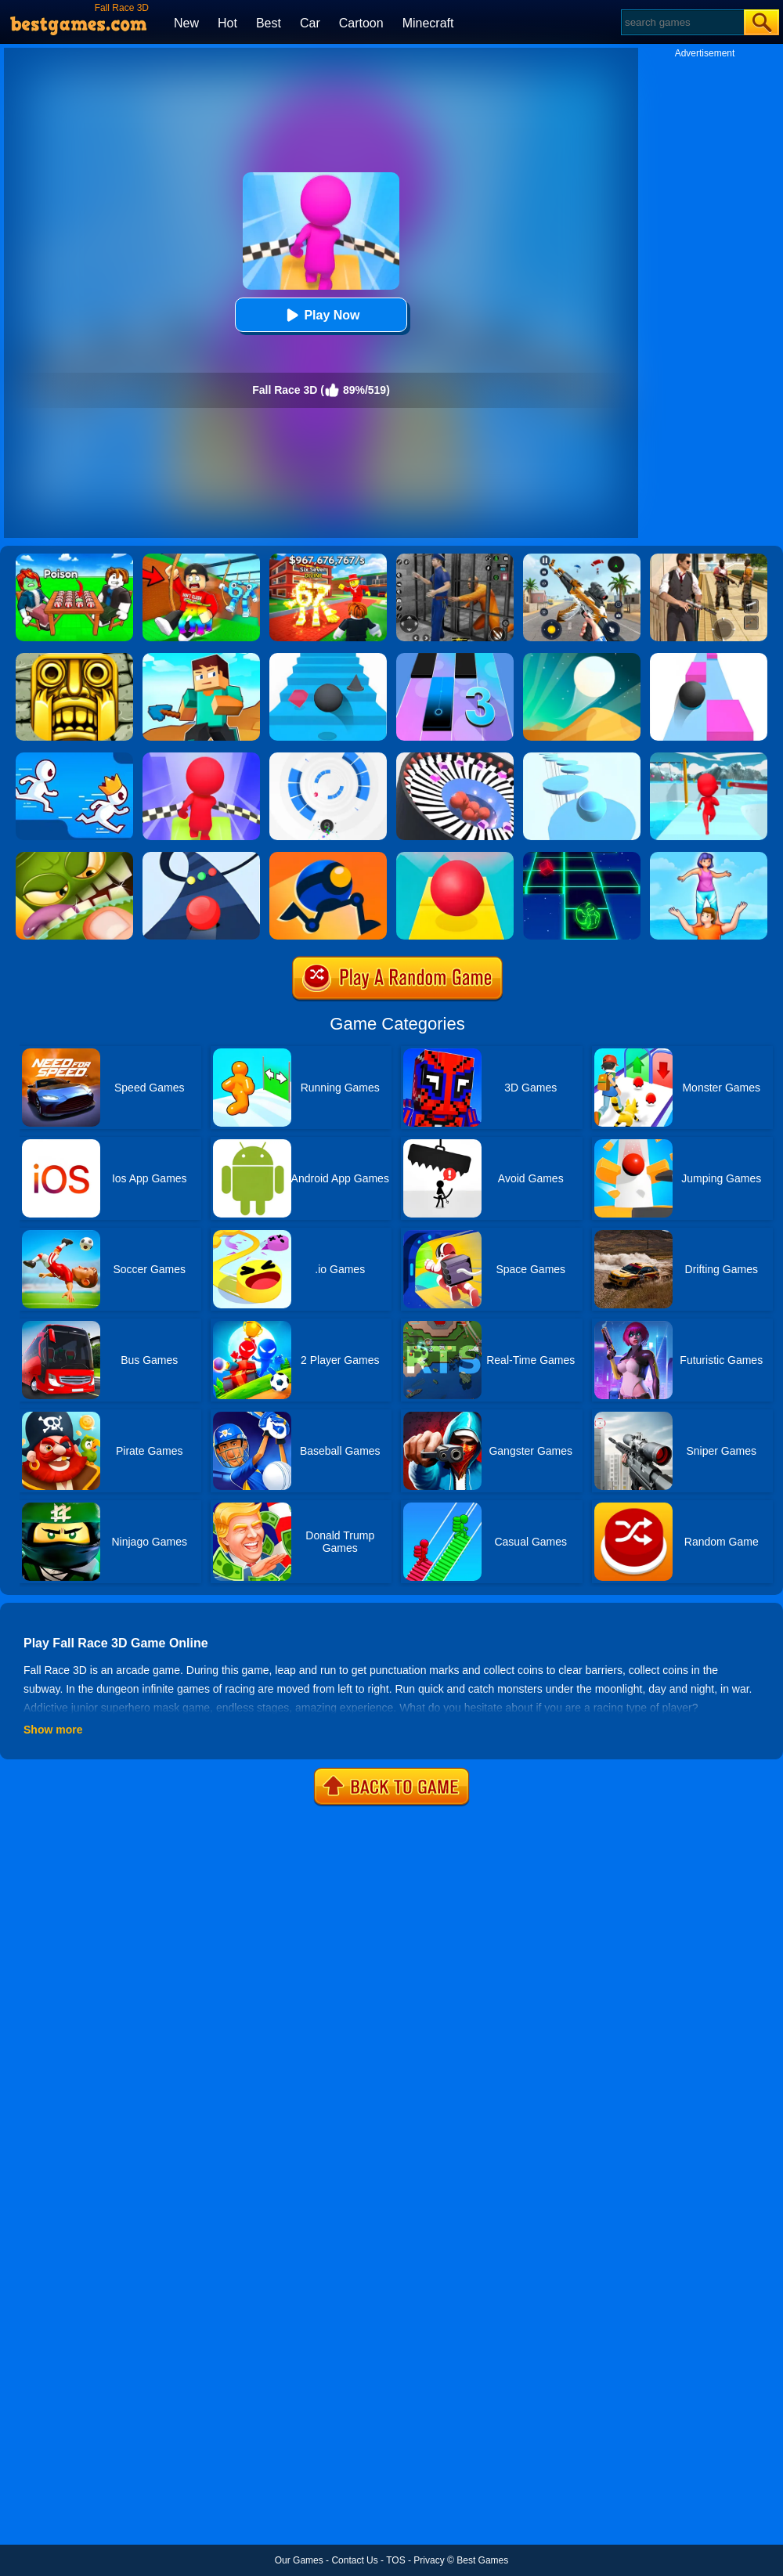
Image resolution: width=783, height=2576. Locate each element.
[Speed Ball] (708, 658)
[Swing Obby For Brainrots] (201, 559)
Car (310, 23)
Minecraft (428, 23)
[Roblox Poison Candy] (74, 559)
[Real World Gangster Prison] (455, 559)
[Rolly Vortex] (328, 757)
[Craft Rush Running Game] (201, 658)
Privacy (428, 2560)
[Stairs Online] (328, 658)
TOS (395, 2560)
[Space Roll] (581, 857)
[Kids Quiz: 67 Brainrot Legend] (328, 559)
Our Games (299, 2560)
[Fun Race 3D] (708, 757)
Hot (227, 23)
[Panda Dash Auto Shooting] (581, 559)
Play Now (320, 315)
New (186, 23)
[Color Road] (201, 857)
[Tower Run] (708, 857)
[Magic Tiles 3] (455, 658)
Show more (52, 1729)
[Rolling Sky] (455, 857)
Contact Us (354, 2560)
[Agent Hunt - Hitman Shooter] (708, 559)
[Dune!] (581, 658)
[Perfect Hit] (455, 757)
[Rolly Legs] (328, 857)
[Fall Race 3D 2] (201, 757)
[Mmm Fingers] (74, 857)
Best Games (482, 2560)
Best (268, 23)
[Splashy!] (581, 757)
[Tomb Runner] (74, 658)
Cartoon (361, 23)
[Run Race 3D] (74, 757)
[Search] (681, 22)
